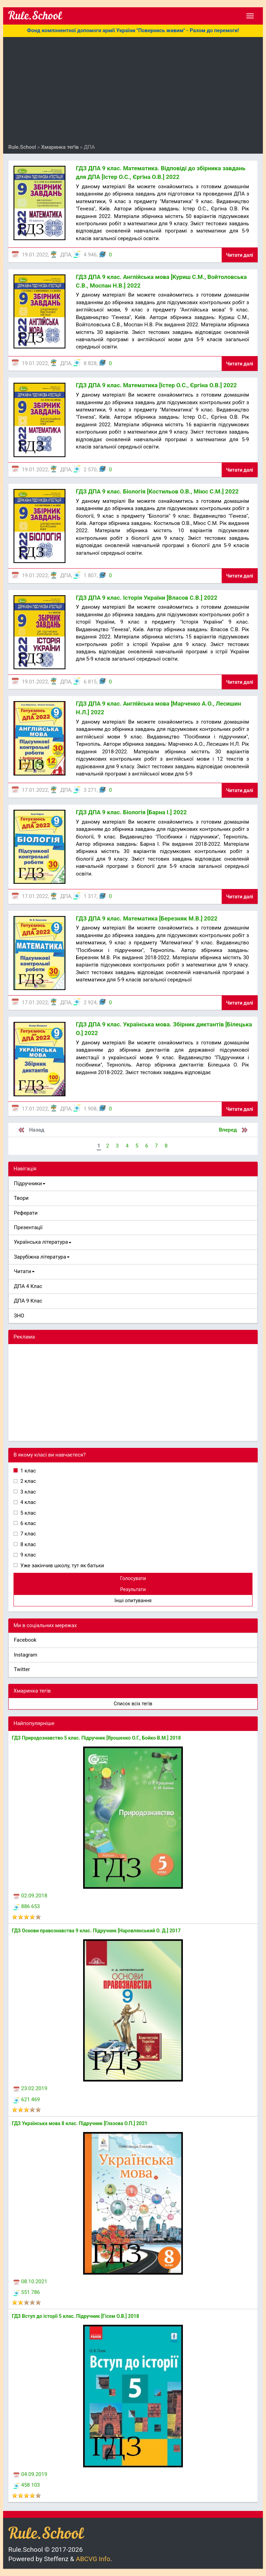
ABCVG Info (93, 2559)
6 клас (27, 1523)
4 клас (27, 1502)
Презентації (28, 1227)
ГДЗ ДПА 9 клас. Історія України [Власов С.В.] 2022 (146, 597)
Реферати (26, 1213)
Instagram (25, 1655)
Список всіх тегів (133, 1703)
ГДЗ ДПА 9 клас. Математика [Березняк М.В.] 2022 (147, 918)
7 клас (27, 1534)
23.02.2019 (30, 2088)
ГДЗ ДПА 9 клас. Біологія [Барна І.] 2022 (131, 812)
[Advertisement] (133, 91)
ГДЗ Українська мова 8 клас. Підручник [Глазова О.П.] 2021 (79, 2123)
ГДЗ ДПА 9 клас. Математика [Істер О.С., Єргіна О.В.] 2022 (156, 385)
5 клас (27, 1513)
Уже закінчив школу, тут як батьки (61, 1565)
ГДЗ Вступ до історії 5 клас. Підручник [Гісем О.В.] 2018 (75, 2316)
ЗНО (19, 1316)
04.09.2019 (30, 2474)
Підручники (29, 1183)
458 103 (27, 2485)
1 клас (27, 1471)
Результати (133, 1589)
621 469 (27, 2099)
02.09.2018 (30, 1896)
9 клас (27, 1555)
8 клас (27, 1544)
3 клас (27, 1492)
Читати (24, 1271)
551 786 (27, 2292)
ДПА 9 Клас (28, 1301)
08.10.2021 (30, 2281)
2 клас (27, 1481)
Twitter (22, 1669)
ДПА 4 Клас (28, 1286)
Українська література (42, 1242)
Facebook (25, 1640)
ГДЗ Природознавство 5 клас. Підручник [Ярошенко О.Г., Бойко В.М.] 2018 (96, 1738)
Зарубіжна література (42, 1257)
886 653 (27, 1906)
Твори (21, 1198)
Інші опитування (132, 1600)
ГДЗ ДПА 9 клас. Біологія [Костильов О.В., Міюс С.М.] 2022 (157, 491)
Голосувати (133, 1578)
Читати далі (239, 255)
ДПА (65, 255)
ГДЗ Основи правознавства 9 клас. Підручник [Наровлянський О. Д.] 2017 (96, 1930)
